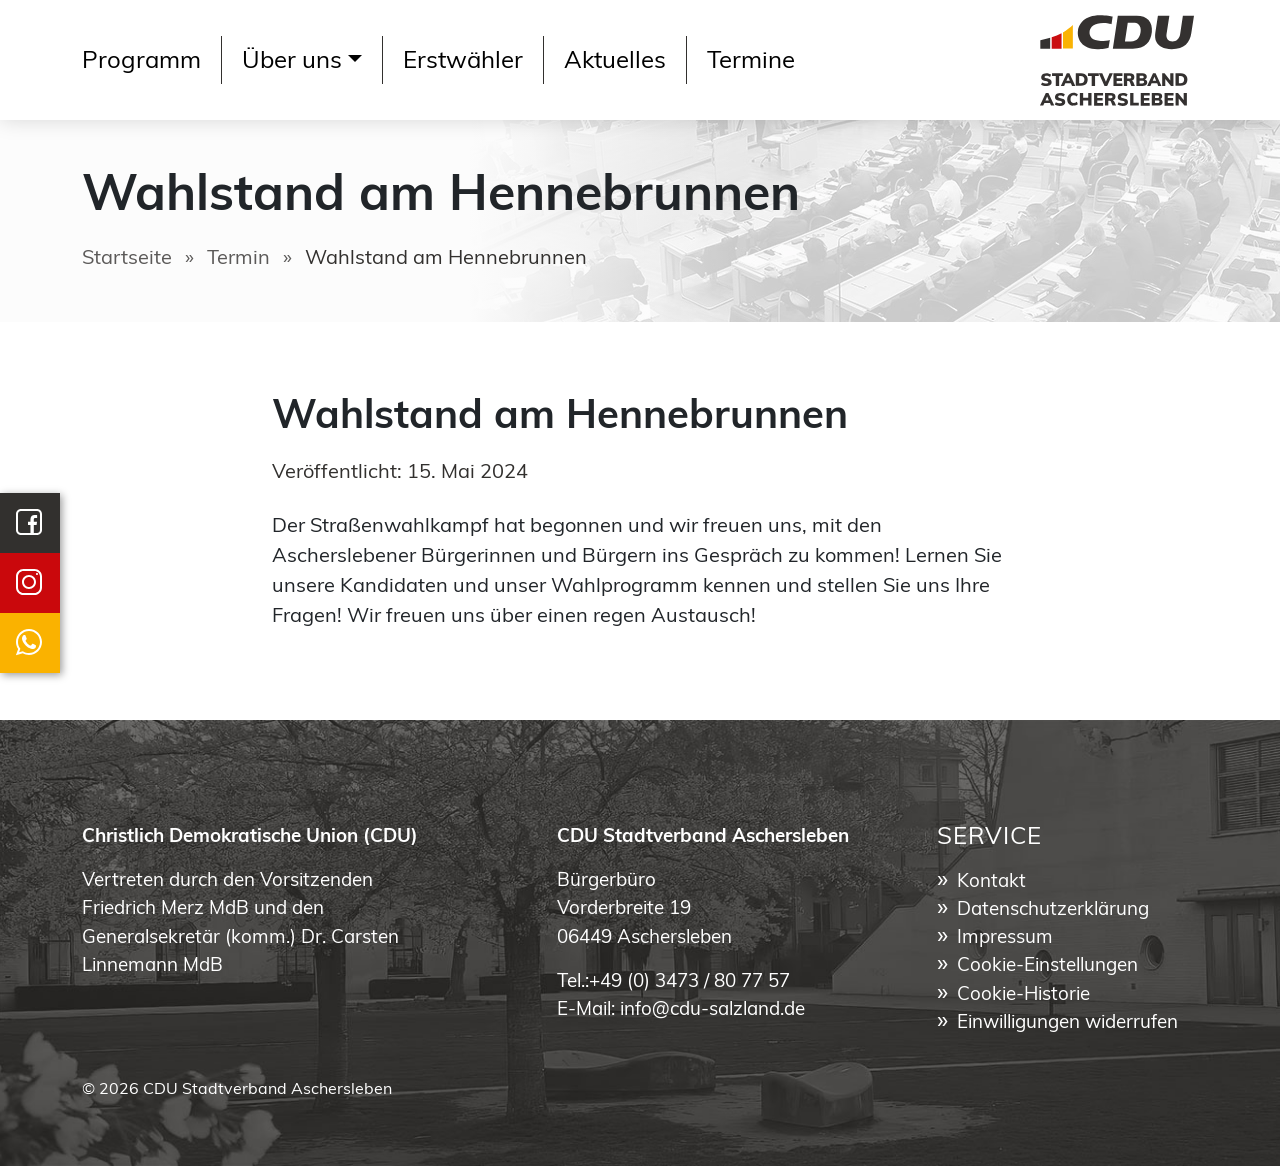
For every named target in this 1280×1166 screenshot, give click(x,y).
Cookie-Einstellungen (1047, 966)
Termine (751, 62)
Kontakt (991, 882)
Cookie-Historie (1023, 995)
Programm (141, 62)
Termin (238, 259)
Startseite (127, 259)
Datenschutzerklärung (1053, 910)
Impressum (1005, 938)
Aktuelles (615, 62)
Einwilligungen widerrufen (1067, 1023)
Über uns (292, 62)
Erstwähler (463, 62)
